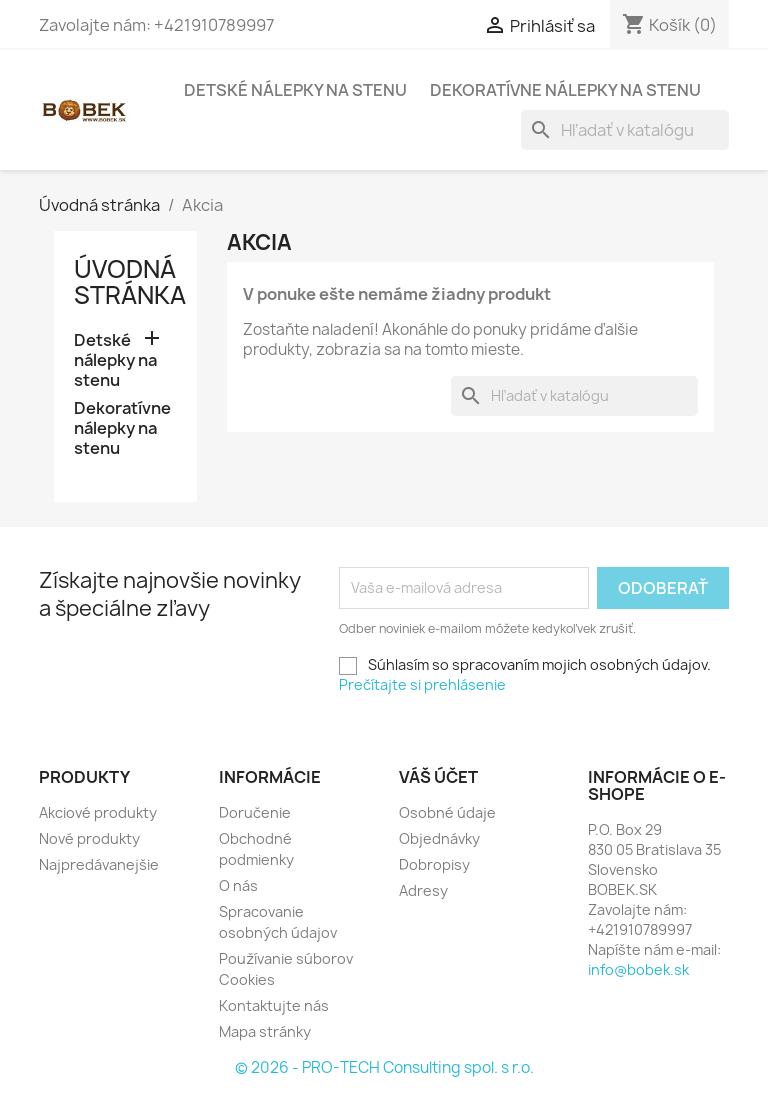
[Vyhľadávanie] (625, 130)
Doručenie (255, 812)
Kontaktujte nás (274, 1005)
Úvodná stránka (130, 282)
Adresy (423, 890)
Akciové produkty (98, 812)
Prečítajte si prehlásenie (422, 684)
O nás (238, 885)
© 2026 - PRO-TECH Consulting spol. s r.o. (384, 1067)
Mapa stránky (265, 1031)
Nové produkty (89, 838)
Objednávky (439, 838)
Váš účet (438, 777)
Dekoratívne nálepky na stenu (565, 90)
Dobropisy (434, 864)
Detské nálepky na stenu (295, 90)
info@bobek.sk (638, 969)
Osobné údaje (447, 812)
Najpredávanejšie (99, 864)
